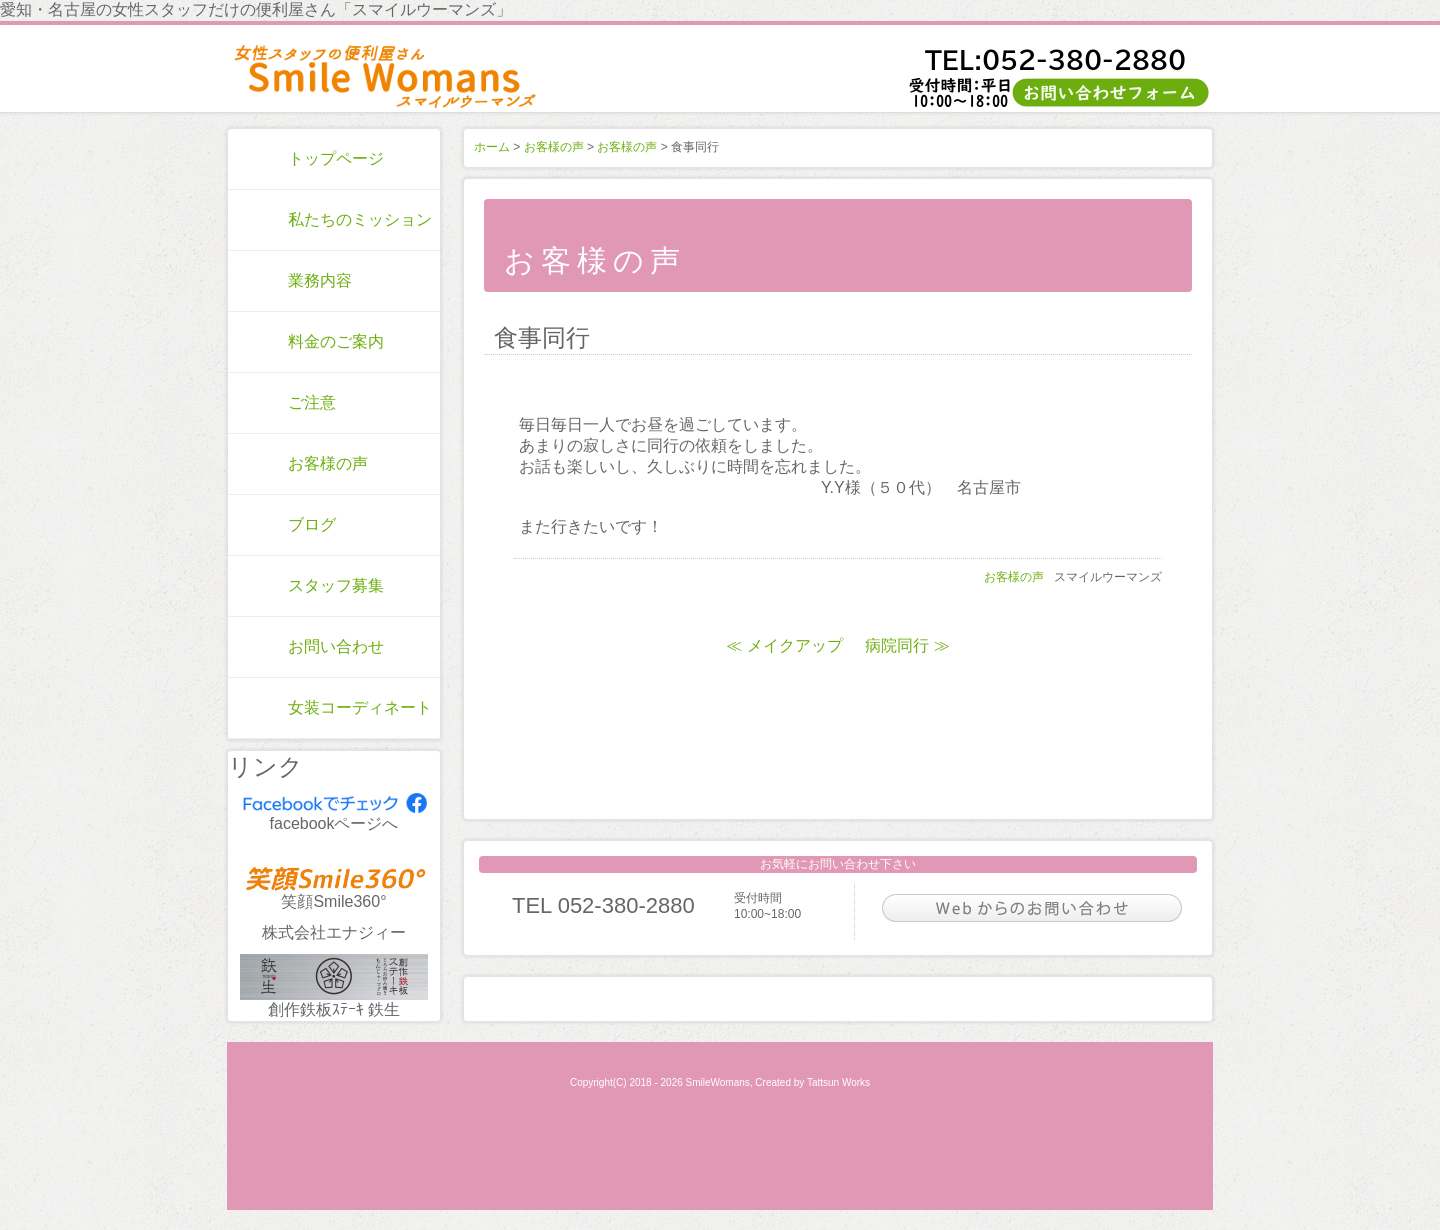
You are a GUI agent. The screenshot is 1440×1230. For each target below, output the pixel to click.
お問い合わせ (336, 646)
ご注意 (312, 402)
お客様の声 (328, 463)
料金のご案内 (336, 341)
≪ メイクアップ (784, 645)
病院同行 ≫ (907, 645)
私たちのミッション (360, 219)
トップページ (336, 158)
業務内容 (320, 280)
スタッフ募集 (336, 585)
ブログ (312, 524)
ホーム (492, 147)
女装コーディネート (360, 707)
